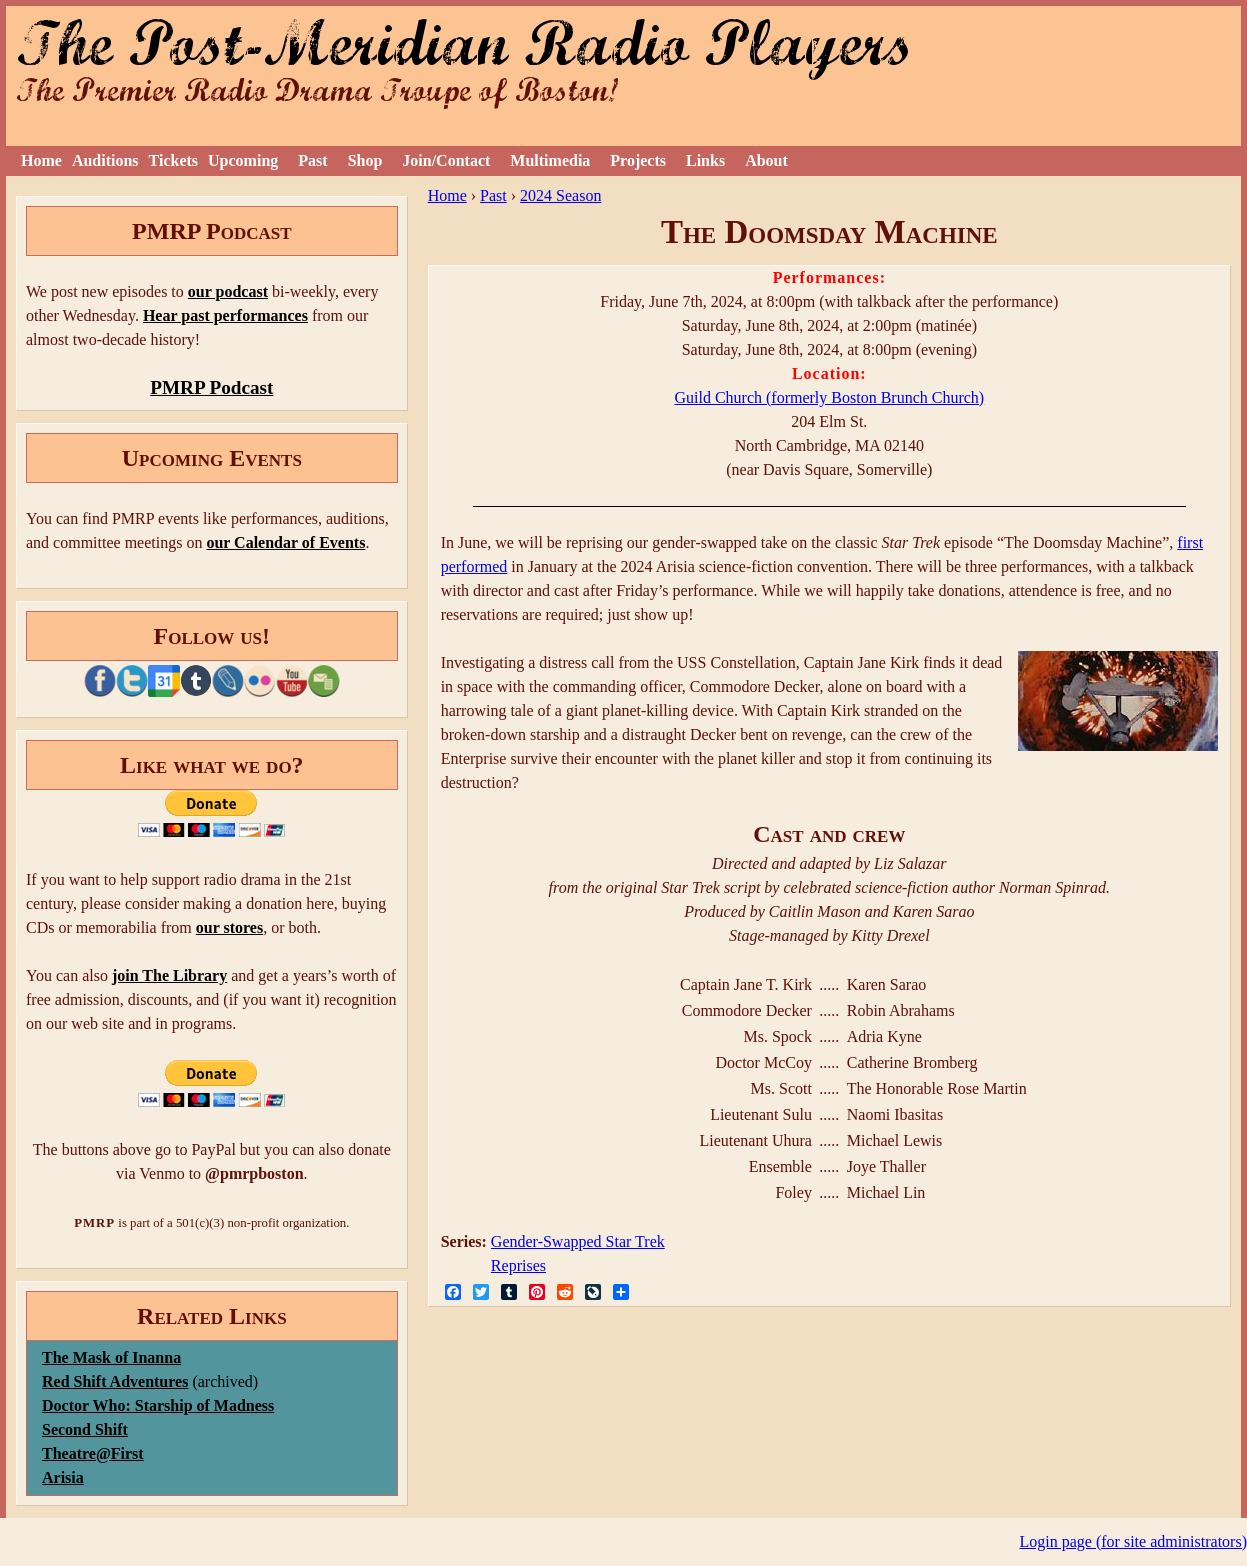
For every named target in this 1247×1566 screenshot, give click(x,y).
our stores (229, 927)
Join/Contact (446, 160)
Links (705, 160)
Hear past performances (225, 315)
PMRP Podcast (211, 387)
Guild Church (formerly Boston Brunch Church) (829, 397)
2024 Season (560, 195)
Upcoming (243, 160)
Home (41, 160)
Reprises (518, 1265)
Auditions (105, 160)
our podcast (228, 291)
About (766, 160)
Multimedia (550, 160)
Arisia (63, 1477)
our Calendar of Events (285, 542)
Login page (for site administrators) (1134, 1541)
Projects (638, 160)
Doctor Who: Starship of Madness (158, 1405)
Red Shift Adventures (115, 1381)
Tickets (173, 160)
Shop (365, 160)
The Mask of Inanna (111, 1357)
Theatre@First (93, 1453)
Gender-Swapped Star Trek (578, 1241)
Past (312, 160)
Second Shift (85, 1429)
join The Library (169, 975)
